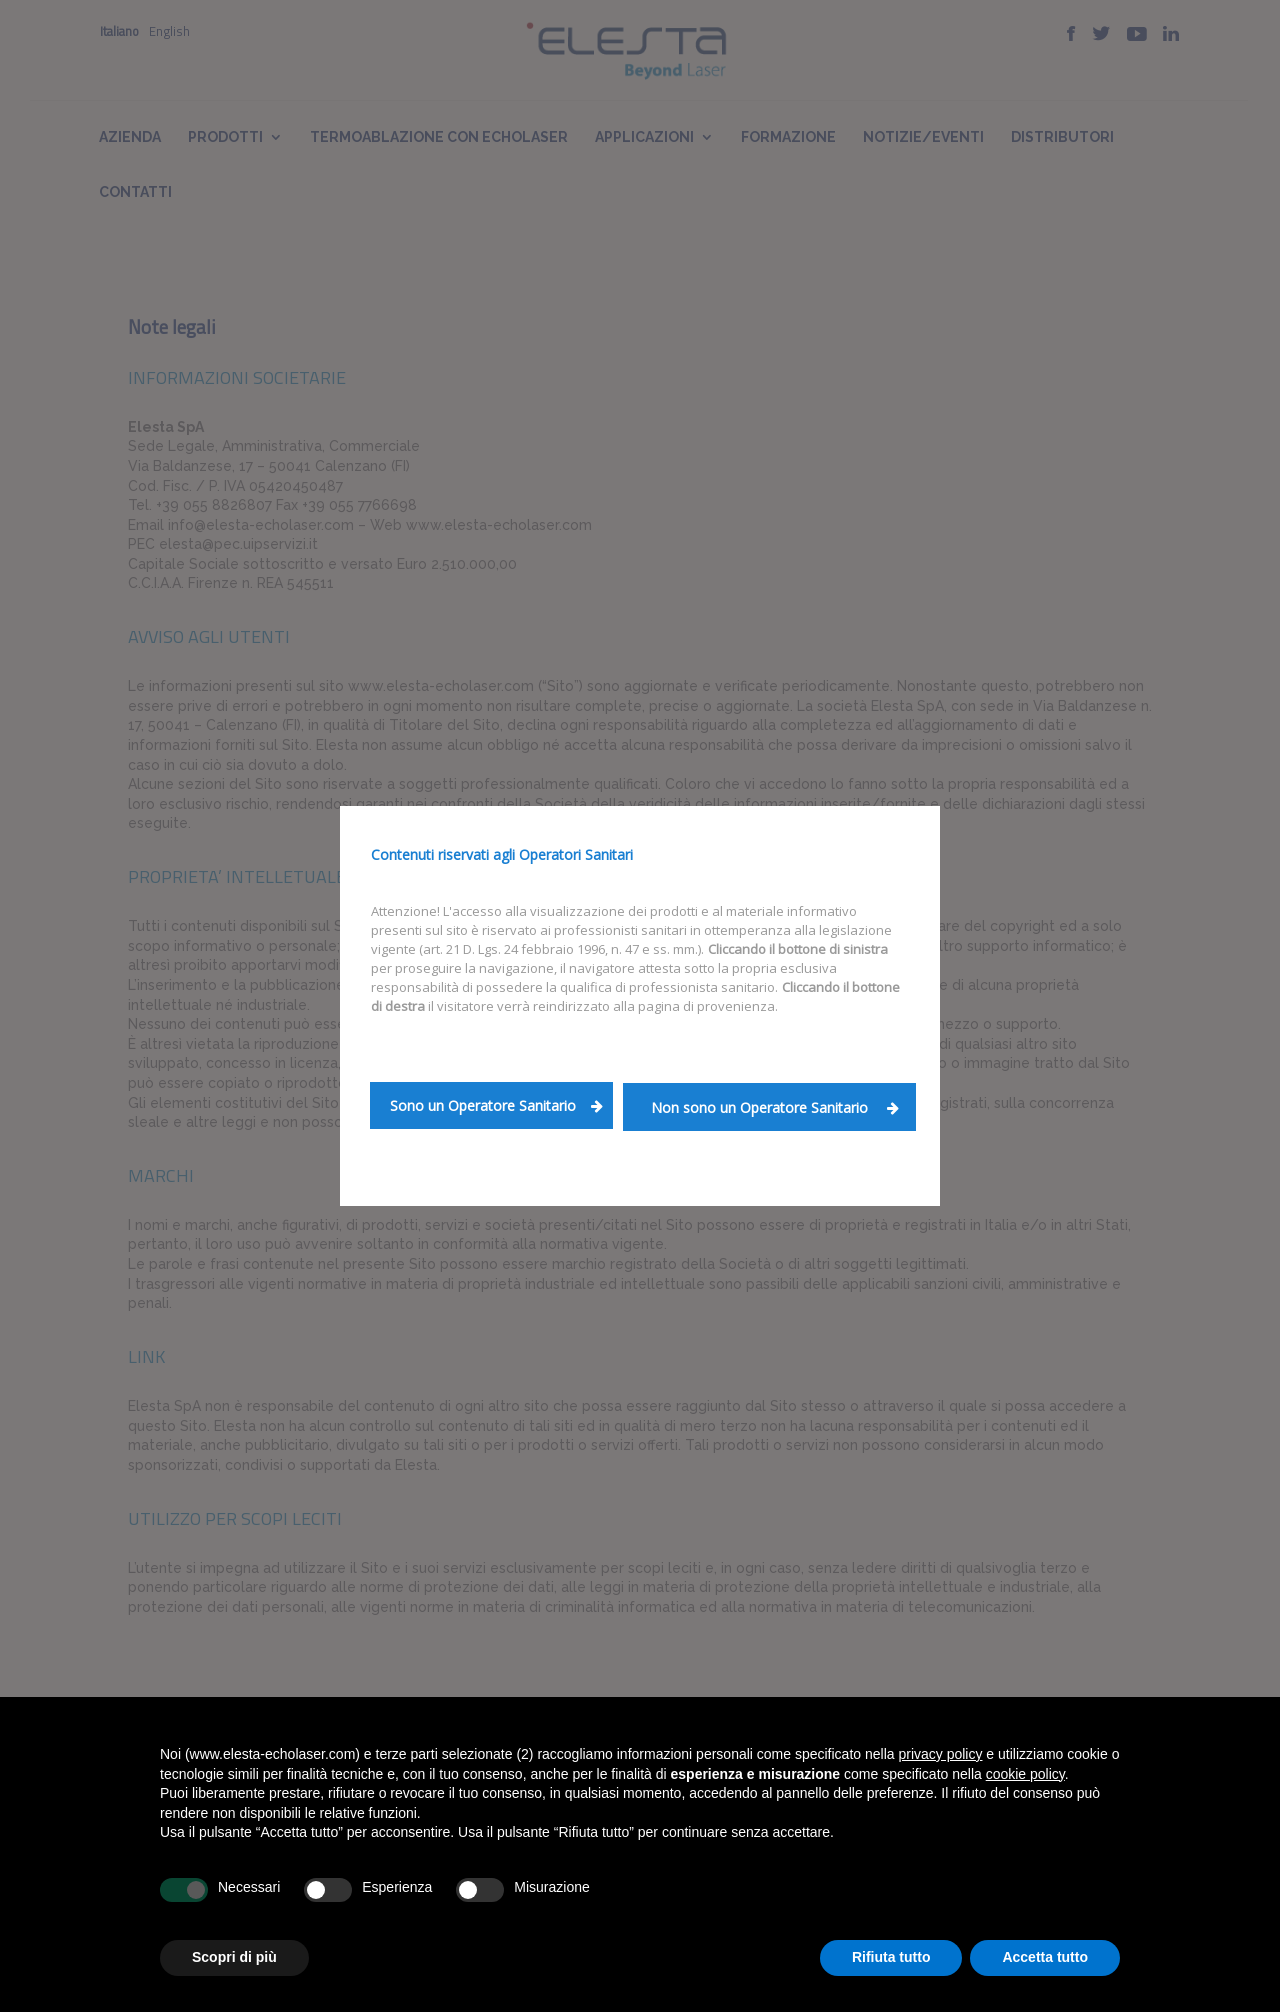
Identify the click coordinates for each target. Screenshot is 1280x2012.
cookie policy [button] (1025, 1774)
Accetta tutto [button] (1045, 1957)
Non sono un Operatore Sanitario (775, 1107)
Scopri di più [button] (234, 1957)
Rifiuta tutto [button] (891, 1957)
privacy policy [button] (940, 1754)
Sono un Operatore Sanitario (496, 1105)
